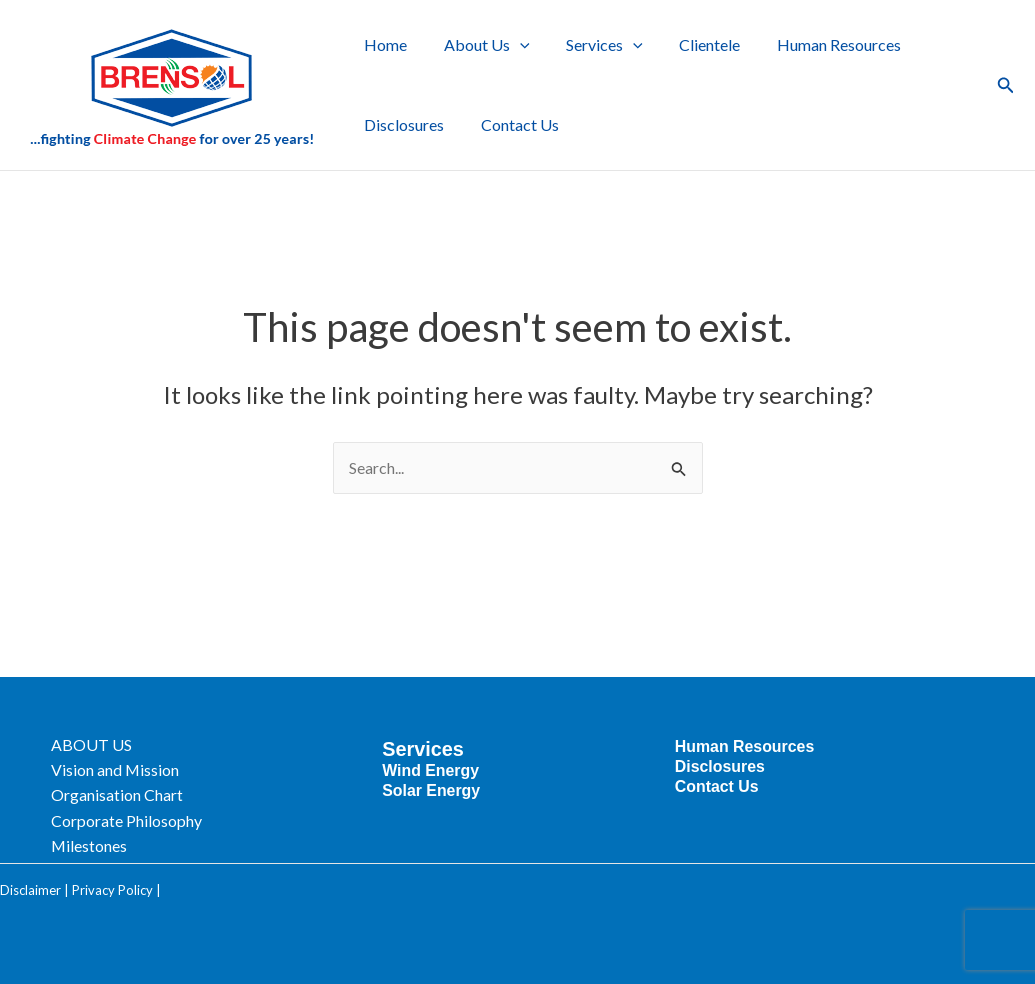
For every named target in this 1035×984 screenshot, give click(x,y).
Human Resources (818, 44)
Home (383, 44)
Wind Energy (435, 766)
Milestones (98, 845)
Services (427, 745)
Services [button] (593, 45)
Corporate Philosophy (135, 819)
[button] (513, 45)
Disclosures (402, 124)
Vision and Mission (124, 767)
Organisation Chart (126, 793)
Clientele (693, 44)
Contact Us (513, 124)
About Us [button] (480, 45)
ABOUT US (100, 741)
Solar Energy (435, 786)
